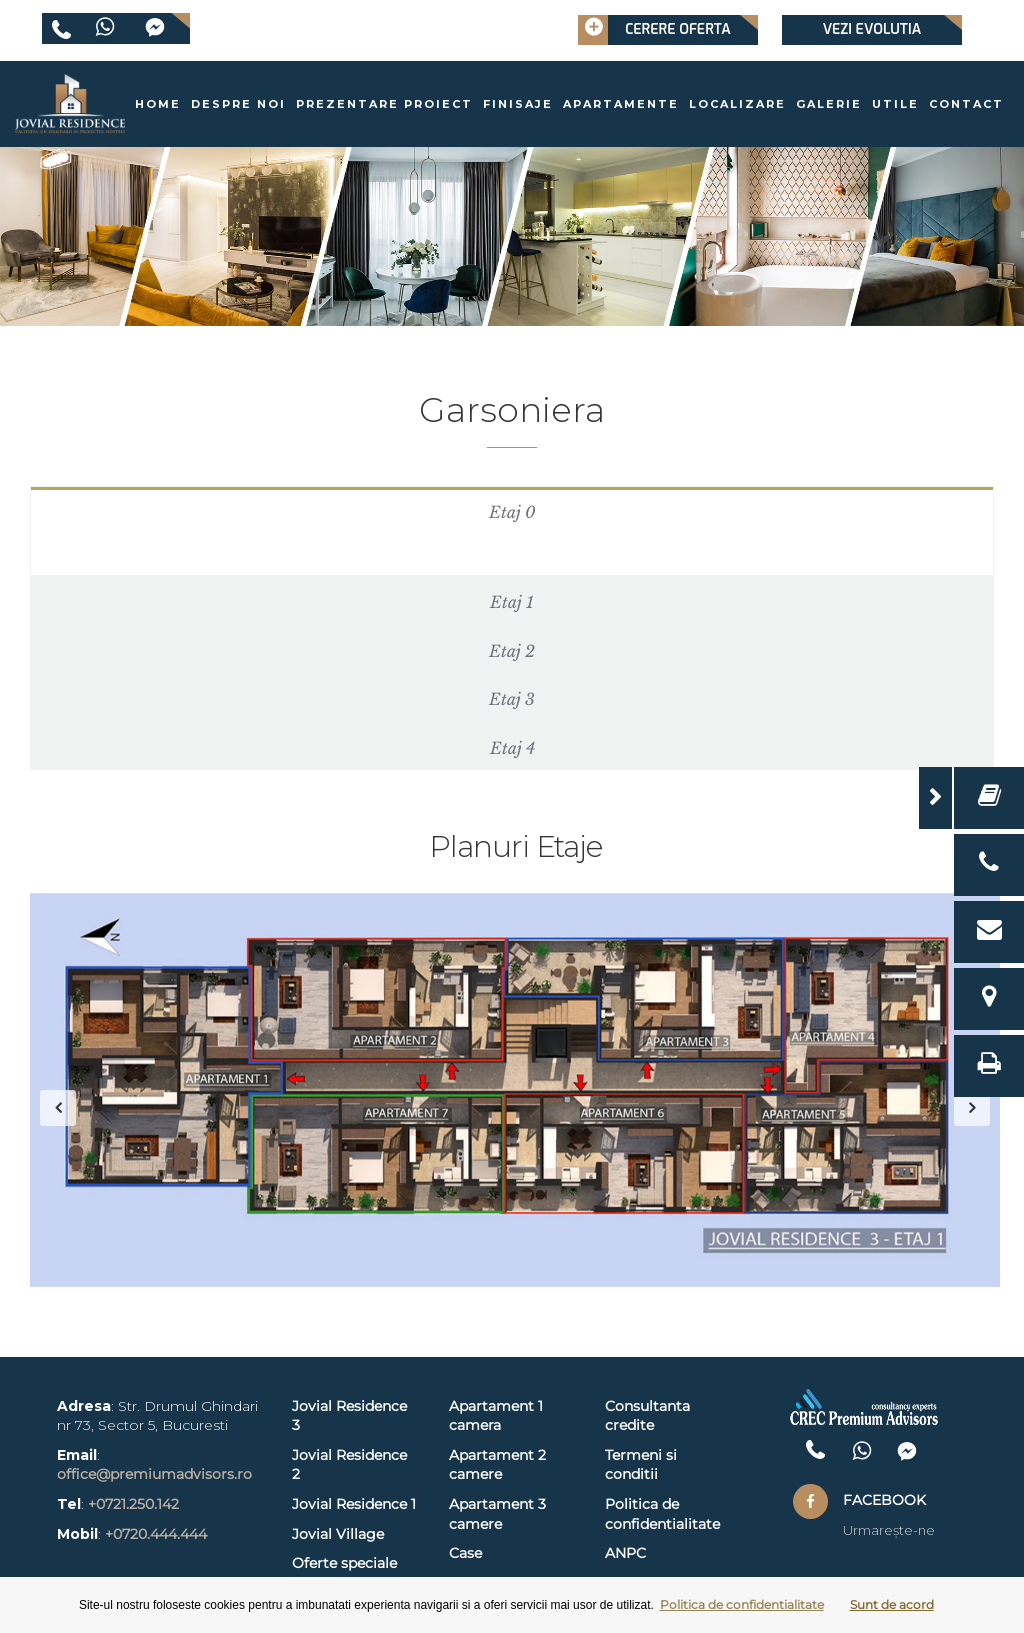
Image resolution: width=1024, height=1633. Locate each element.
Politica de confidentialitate (662, 1514)
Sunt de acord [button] (892, 1604)
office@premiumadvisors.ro (154, 1474)
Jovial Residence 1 (354, 1504)
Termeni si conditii (641, 1465)
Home (158, 104)
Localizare (737, 104)
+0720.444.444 (156, 1534)
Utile (895, 104)
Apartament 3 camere (497, 1514)
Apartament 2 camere (497, 1465)
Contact (966, 104)
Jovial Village (338, 1534)
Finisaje (518, 104)
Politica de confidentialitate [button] (742, 1604)
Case (465, 1553)
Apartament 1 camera (496, 1416)
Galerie (829, 104)
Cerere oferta (654, 30)
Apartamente (621, 104)
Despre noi (238, 104)
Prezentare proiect (384, 104)
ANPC (625, 1553)
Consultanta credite (647, 1416)
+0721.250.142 (133, 1504)
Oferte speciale (344, 1563)
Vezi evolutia (872, 29)
